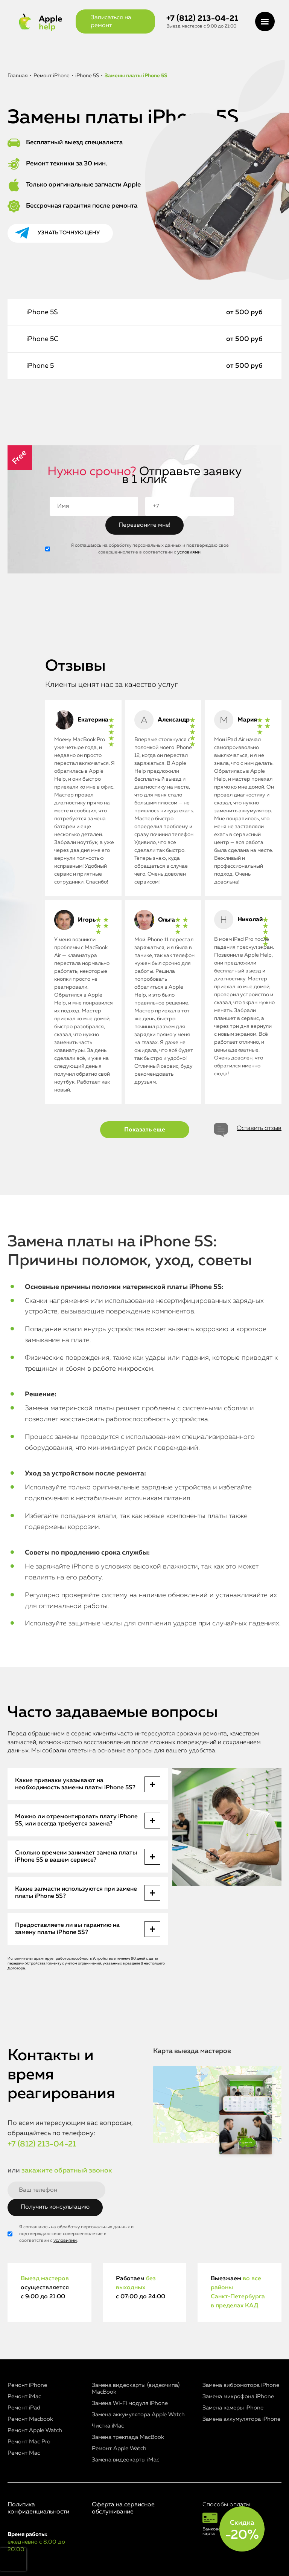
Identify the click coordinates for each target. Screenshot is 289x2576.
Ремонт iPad (24, 2408)
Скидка (242, 2530)
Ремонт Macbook (30, 2419)
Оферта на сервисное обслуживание (123, 2508)
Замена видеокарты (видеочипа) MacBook (135, 2388)
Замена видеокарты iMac (125, 2460)
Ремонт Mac (24, 2453)
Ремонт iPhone (27, 2385)
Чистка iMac (108, 2426)
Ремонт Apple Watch (35, 2430)
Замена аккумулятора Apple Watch (138, 2414)
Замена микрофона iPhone (238, 2396)
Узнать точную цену (69, 232)
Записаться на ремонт (111, 22)
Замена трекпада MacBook (128, 2437)
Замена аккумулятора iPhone (241, 2419)
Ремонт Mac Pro (29, 2442)
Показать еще (144, 1130)
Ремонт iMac (24, 2396)
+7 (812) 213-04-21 (202, 19)
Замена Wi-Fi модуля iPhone (130, 2403)
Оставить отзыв (259, 1128)
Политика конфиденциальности (38, 2508)
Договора (16, 1968)
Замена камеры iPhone (232, 2408)
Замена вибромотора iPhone (240, 2385)
